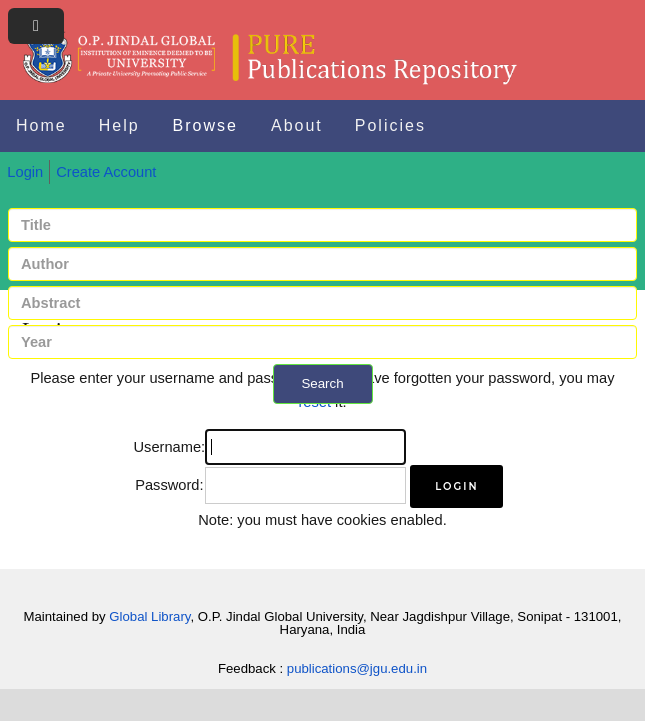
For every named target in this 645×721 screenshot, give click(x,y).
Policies (390, 125)
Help (119, 125)
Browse (205, 125)
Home (41, 125)
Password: (169, 485)
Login (25, 172)
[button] (456, 486)
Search (322, 383)
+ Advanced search (322, 415)
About (297, 125)
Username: (170, 447)
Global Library (149, 616)
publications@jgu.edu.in (357, 668)
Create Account (106, 172)
